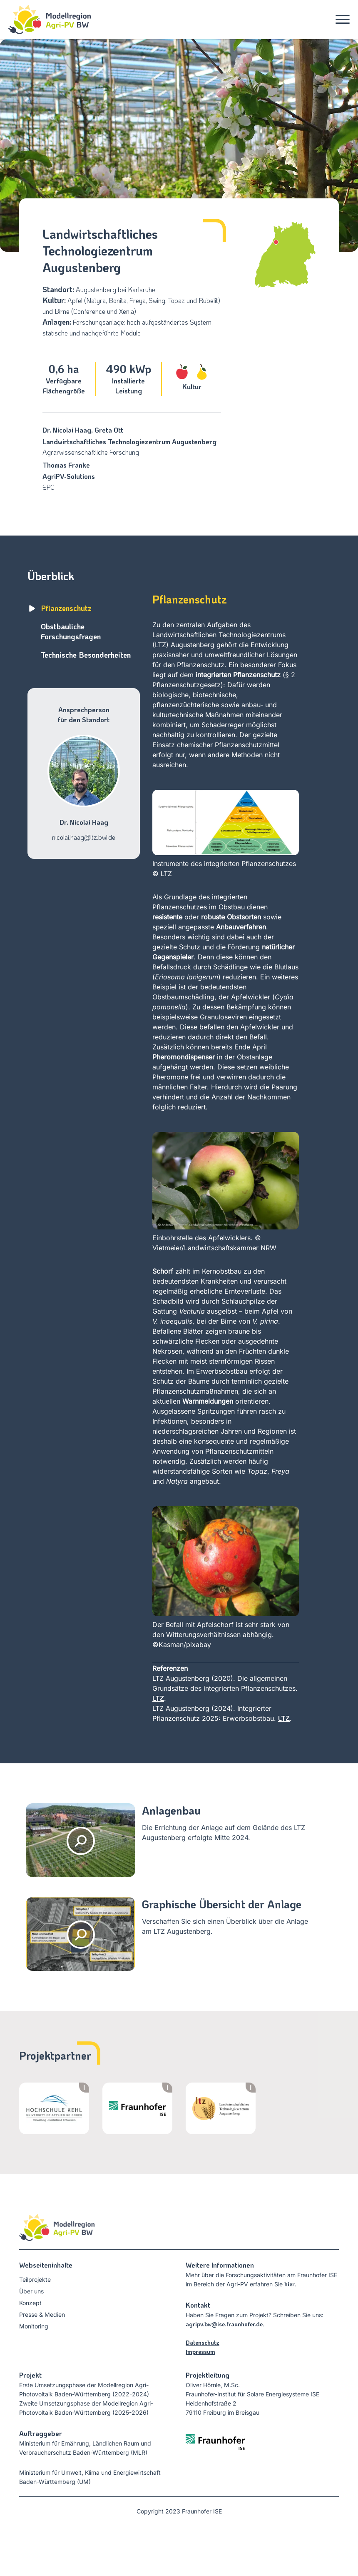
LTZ (158, 1698)
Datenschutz (202, 2342)
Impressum (200, 2352)
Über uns (31, 2291)
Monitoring (33, 2326)
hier (289, 2284)
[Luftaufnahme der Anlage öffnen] (80, 1934)
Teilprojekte (35, 2279)
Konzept (30, 2302)
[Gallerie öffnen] (80, 1840)
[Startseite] (45, 19)
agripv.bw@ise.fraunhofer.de (224, 2324)
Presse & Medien (42, 2314)
